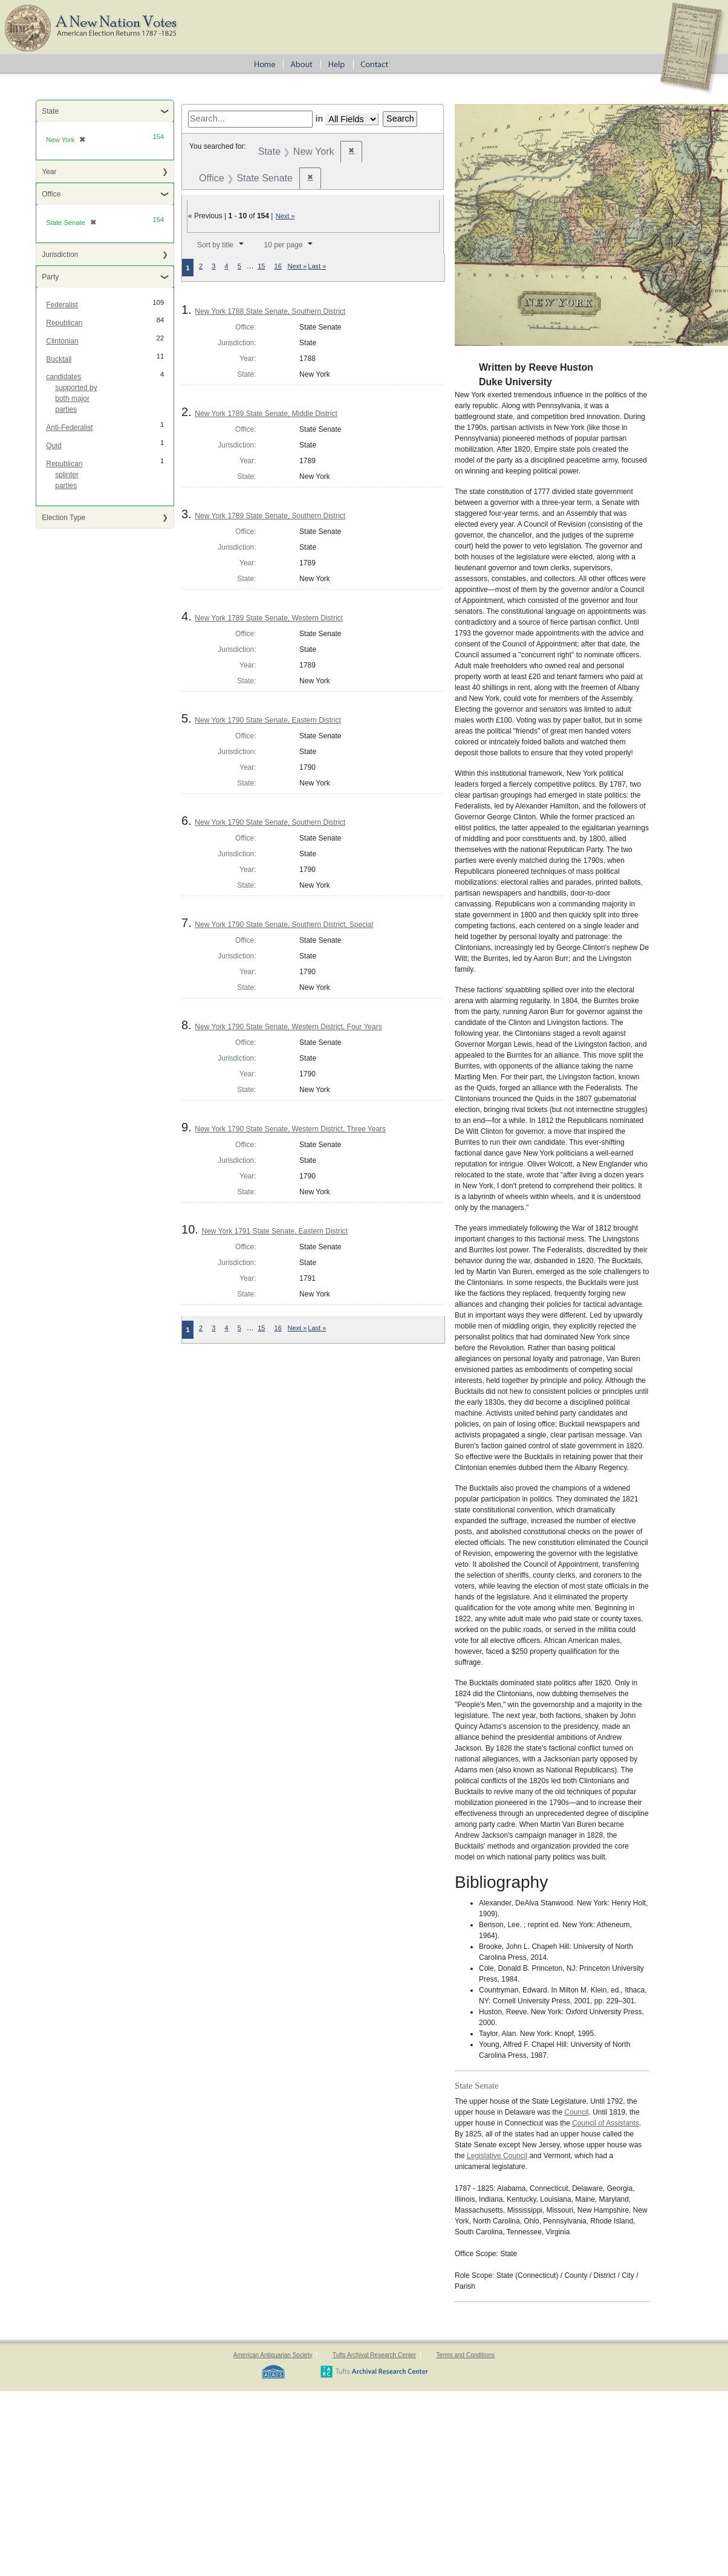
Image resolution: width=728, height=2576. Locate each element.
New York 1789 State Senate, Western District (269, 618)
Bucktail (58, 359)
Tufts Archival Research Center (374, 2355)
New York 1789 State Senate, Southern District (270, 516)
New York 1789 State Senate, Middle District (266, 413)
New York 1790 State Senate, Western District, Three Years (290, 1129)
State (50, 111)
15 (261, 266)
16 (278, 266)
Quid (53, 445)
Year (49, 172)
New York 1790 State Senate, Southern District (270, 822)
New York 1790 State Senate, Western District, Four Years (288, 1027)
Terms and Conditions (465, 2355)
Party (50, 277)
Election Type (63, 517)
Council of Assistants (605, 2123)
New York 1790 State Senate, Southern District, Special (284, 924)
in (319, 118)
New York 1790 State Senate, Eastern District (267, 720)
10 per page (283, 245)
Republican (64, 323)
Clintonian (62, 341)
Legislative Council (497, 2156)
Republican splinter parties (64, 475)
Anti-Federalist (69, 427)
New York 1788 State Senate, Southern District (270, 311)
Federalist (62, 305)
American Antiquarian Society (273, 2355)
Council (576, 2112)
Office (51, 194)
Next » (285, 216)
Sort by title (215, 245)
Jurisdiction (60, 254)
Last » (317, 266)
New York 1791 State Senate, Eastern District (274, 1231)
